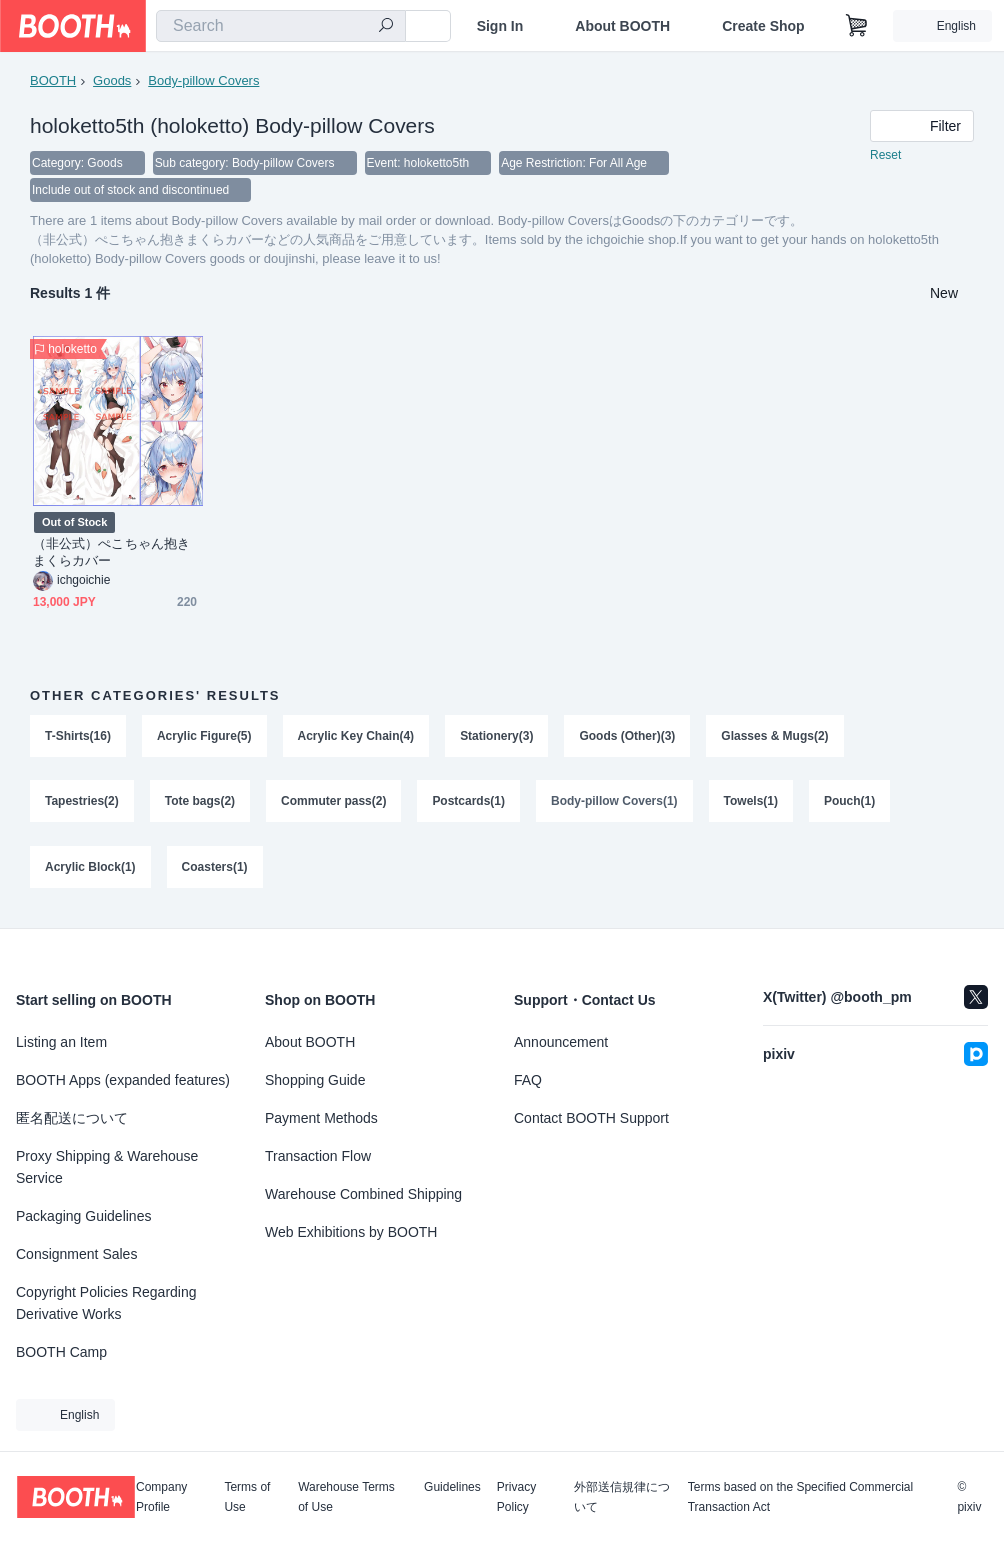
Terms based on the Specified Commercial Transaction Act (800, 1497)
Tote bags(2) (200, 804)
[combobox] (281, 26)
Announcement (561, 1042)
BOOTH (53, 80)
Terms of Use (247, 1497)
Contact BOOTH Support (591, 1118)
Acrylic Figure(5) (204, 738)
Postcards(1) (469, 804)
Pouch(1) (849, 804)
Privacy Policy (516, 1497)
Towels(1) (751, 804)
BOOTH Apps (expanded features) (123, 1080)
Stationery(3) (496, 738)
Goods (112, 80)
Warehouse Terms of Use (346, 1497)
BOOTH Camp (61, 1352)
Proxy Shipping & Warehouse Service (107, 1167)
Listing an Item (61, 1042)
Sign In (500, 26)
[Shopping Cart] (857, 26)
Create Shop (763, 26)
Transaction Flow (318, 1156)
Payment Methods (321, 1118)
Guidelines (452, 1487)
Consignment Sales (76, 1254)
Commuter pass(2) (333, 804)
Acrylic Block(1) (90, 870)
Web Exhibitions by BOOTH (351, 1232)
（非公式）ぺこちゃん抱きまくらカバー (111, 554)
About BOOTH (622, 26)
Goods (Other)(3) (628, 738)
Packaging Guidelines (83, 1216)
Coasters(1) (215, 870)
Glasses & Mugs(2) (775, 738)
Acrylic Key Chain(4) (356, 738)
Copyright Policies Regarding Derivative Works (106, 1303)
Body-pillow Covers (203, 80)
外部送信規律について (622, 1497)
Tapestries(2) (82, 804)
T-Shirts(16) (78, 738)
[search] (386, 27)
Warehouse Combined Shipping (363, 1194)
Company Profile (161, 1497)
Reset (885, 156)
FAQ (528, 1080)
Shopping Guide (315, 1080)
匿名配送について (72, 1118)
